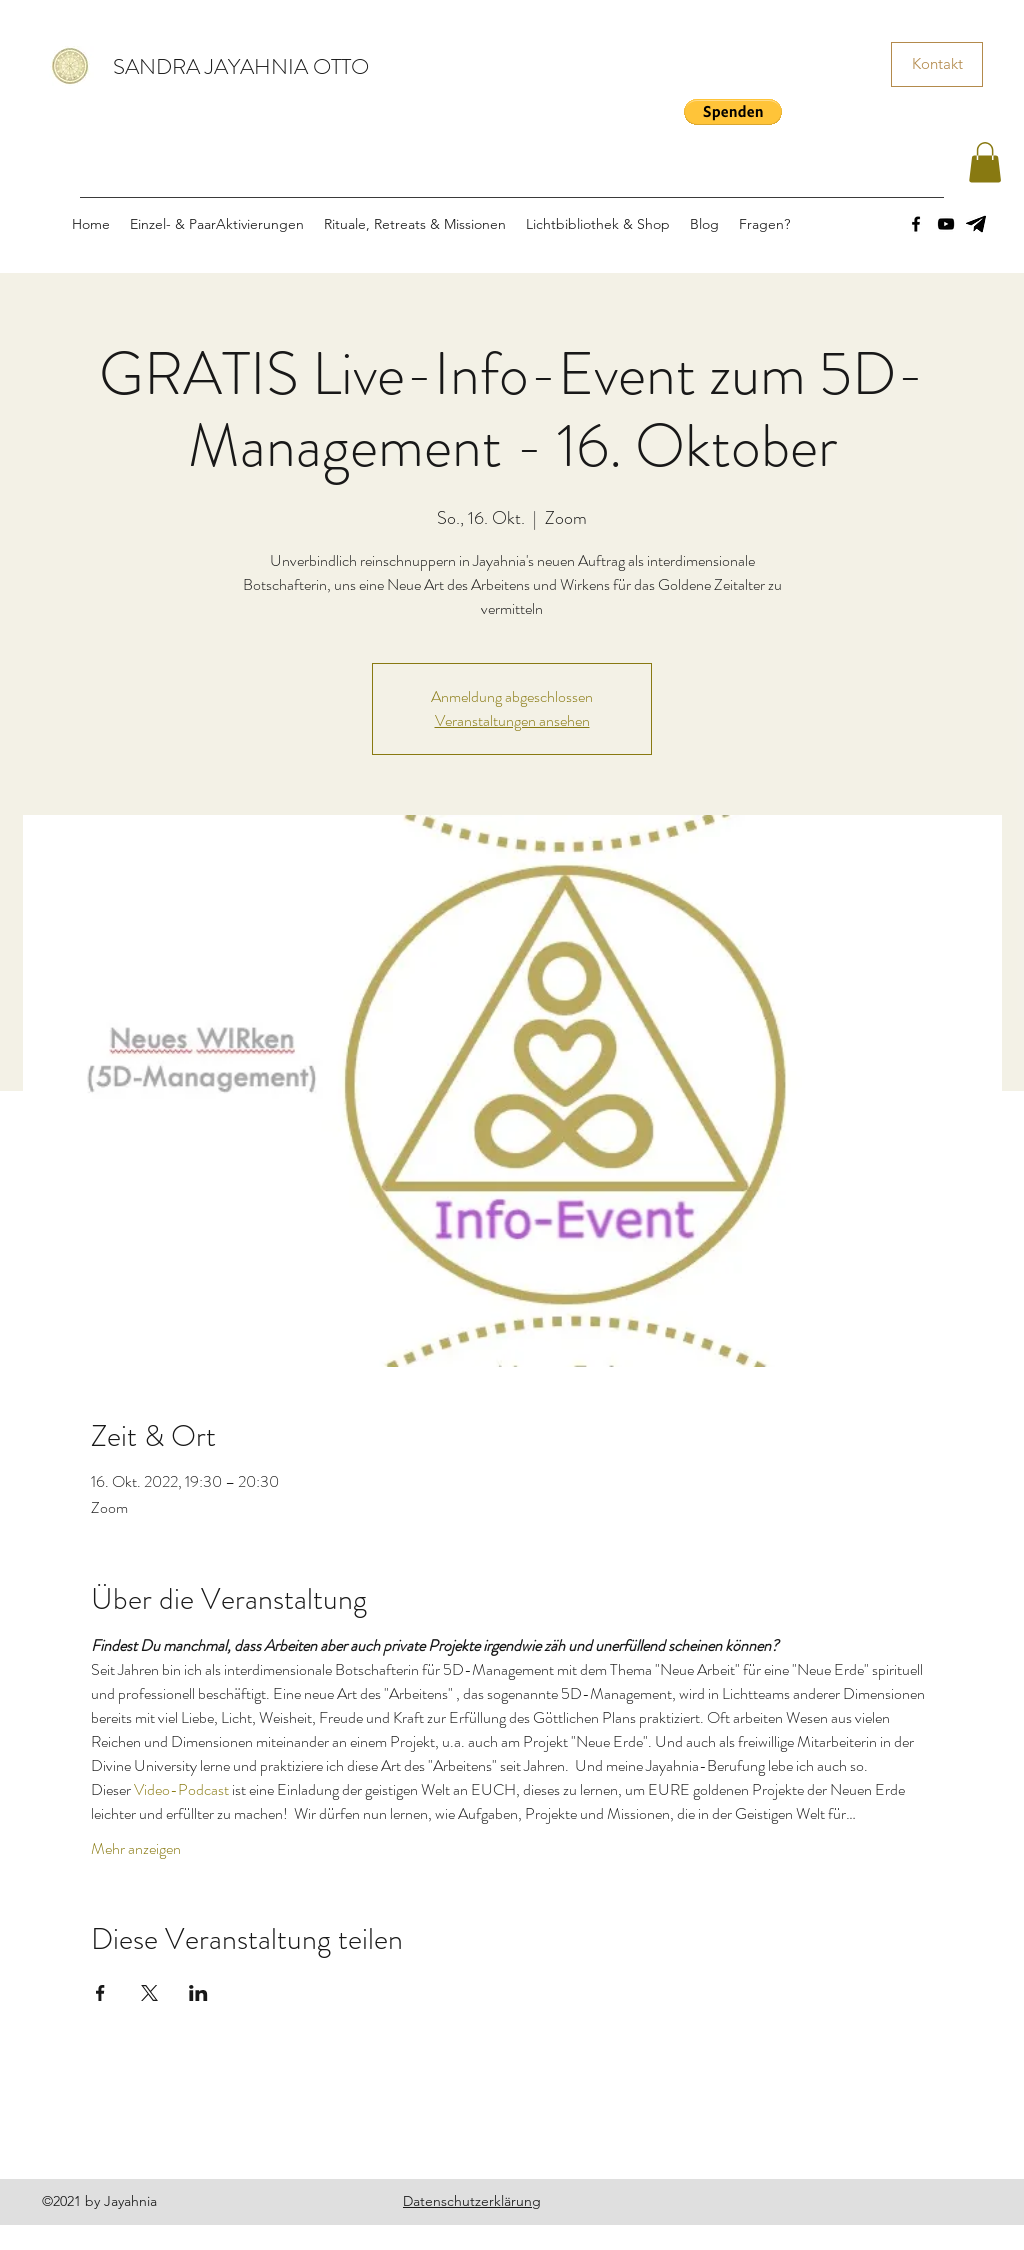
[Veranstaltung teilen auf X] (149, 1993)
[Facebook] (916, 224)
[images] (976, 224)
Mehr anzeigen (136, 1849)
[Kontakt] (937, 64)
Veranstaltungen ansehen (512, 720)
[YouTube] (946, 224)
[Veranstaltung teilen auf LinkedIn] (198, 1993)
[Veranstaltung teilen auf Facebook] (100, 1993)
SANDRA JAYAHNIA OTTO (241, 66)
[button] (733, 112)
